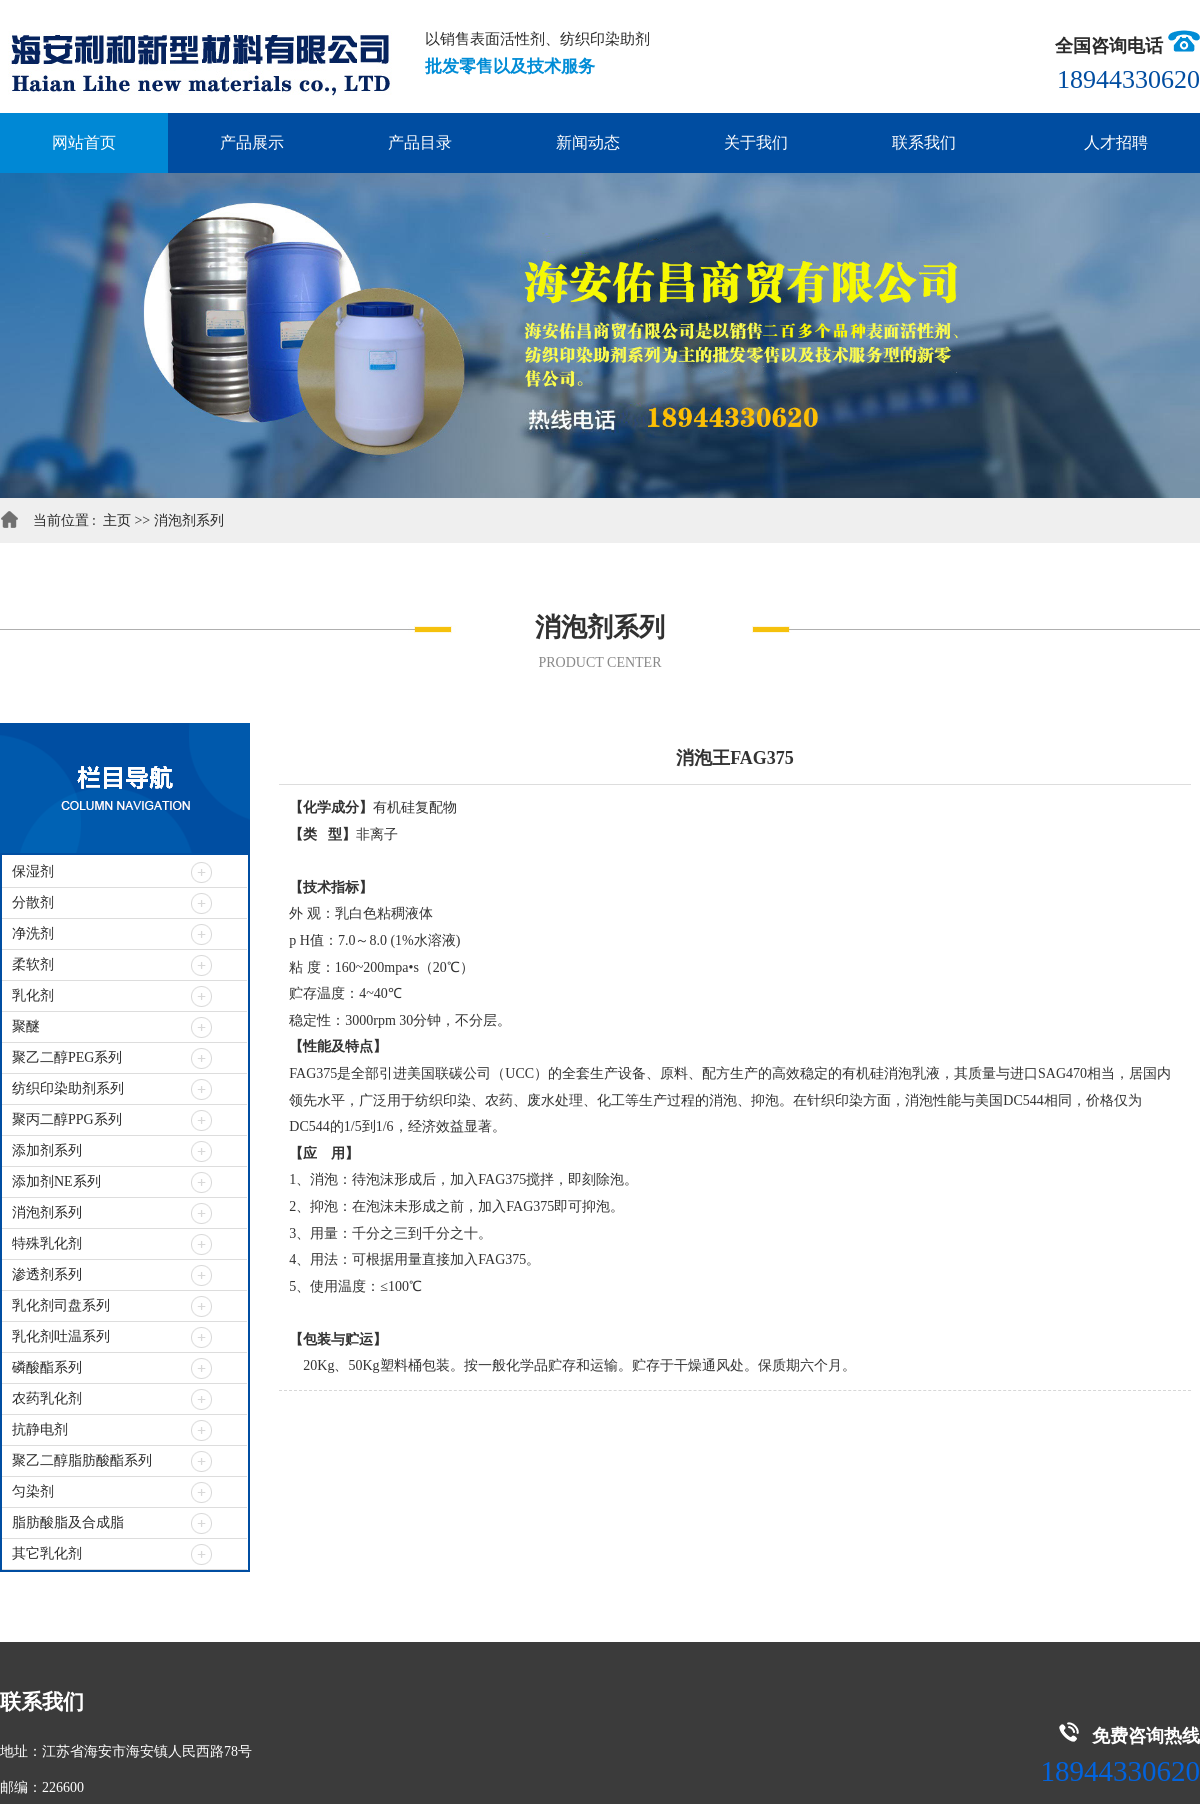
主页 (119, 520)
